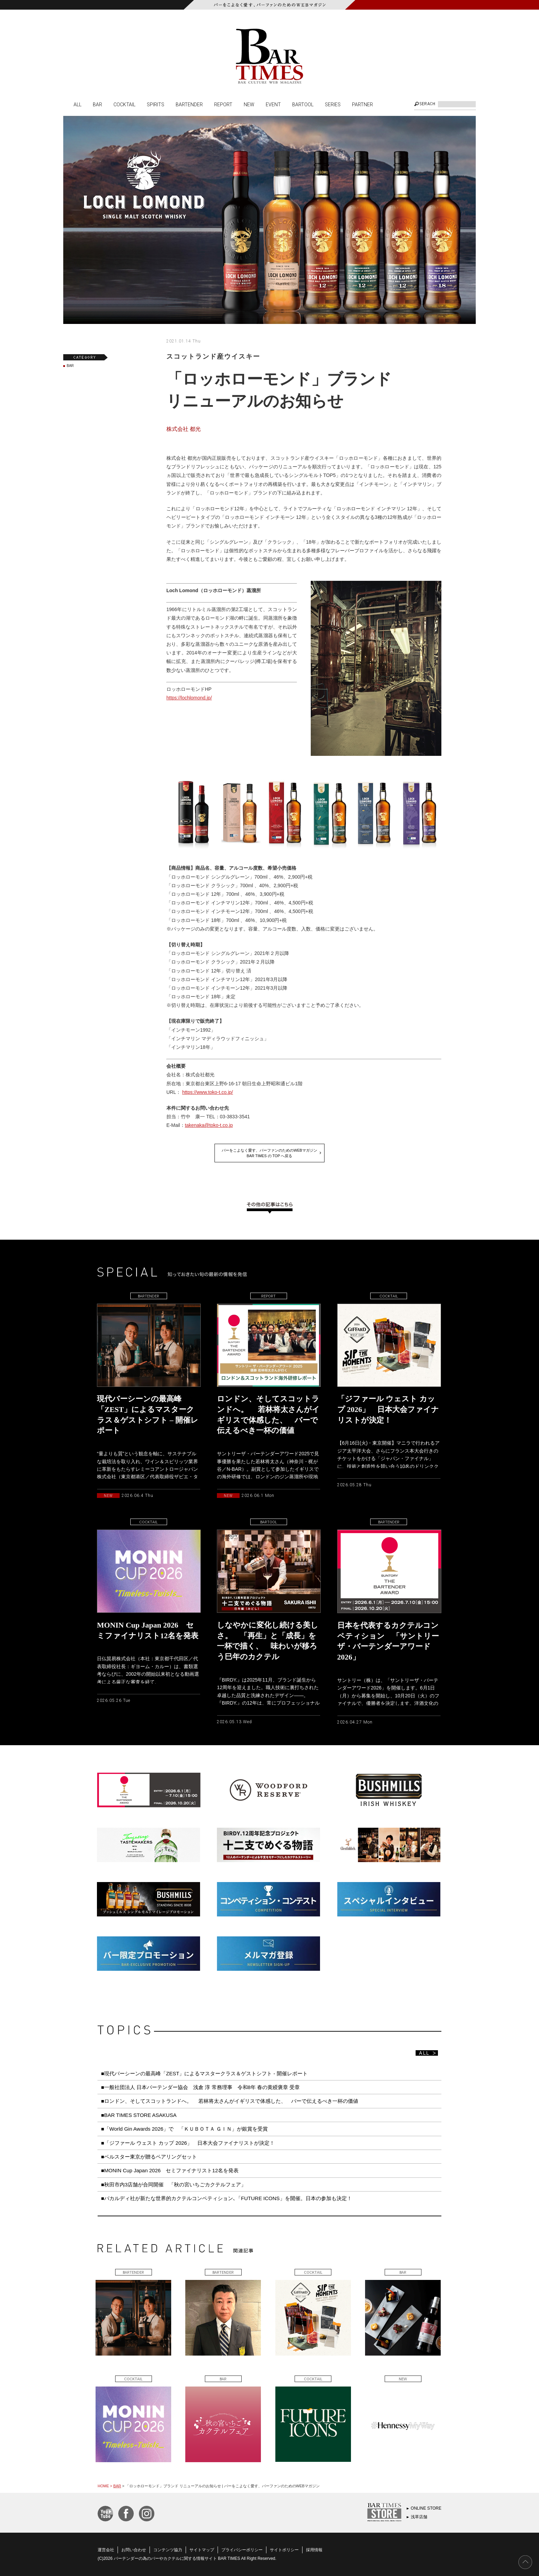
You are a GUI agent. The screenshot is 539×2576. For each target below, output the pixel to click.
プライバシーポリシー (242, 2549)
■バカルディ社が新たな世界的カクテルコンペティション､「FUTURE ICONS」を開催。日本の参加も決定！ (226, 2198)
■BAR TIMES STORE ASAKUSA (138, 2115)
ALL (77, 104)
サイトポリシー (284, 2549)
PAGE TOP (525, 2562)
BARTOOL (303, 104)
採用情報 (314, 2549)
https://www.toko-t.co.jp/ (207, 1092)
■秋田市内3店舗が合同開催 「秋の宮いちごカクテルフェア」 (173, 2184)
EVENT (273, 104)
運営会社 (106, 2549)
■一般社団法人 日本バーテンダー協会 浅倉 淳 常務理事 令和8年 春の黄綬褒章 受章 (200, 2087)
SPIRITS (155, 104)
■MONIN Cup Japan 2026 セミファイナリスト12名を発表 (170, 2170)
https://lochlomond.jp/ (189, 697)
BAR (97, 104)
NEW (249, 104)
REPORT (223, 104)
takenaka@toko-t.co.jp (209, 1125)
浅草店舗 (419, 2516)
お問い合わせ (133, 2549)
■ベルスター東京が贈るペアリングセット (149, 2157)
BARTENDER (189, 104)
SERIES (333, 104)
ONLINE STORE (426, 2508)
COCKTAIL (124, 104)
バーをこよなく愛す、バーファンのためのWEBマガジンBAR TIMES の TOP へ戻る (269, 1153)
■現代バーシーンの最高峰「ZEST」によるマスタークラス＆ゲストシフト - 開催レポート (204, 2073)
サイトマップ (201, 2549)
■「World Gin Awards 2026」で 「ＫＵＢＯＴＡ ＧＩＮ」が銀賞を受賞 (184, 2129)
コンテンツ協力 (167, 2549)
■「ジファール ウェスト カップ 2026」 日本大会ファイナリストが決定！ (190, 2143)
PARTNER (362, 104)
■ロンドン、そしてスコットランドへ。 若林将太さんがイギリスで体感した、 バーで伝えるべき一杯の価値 (229, 2101)
